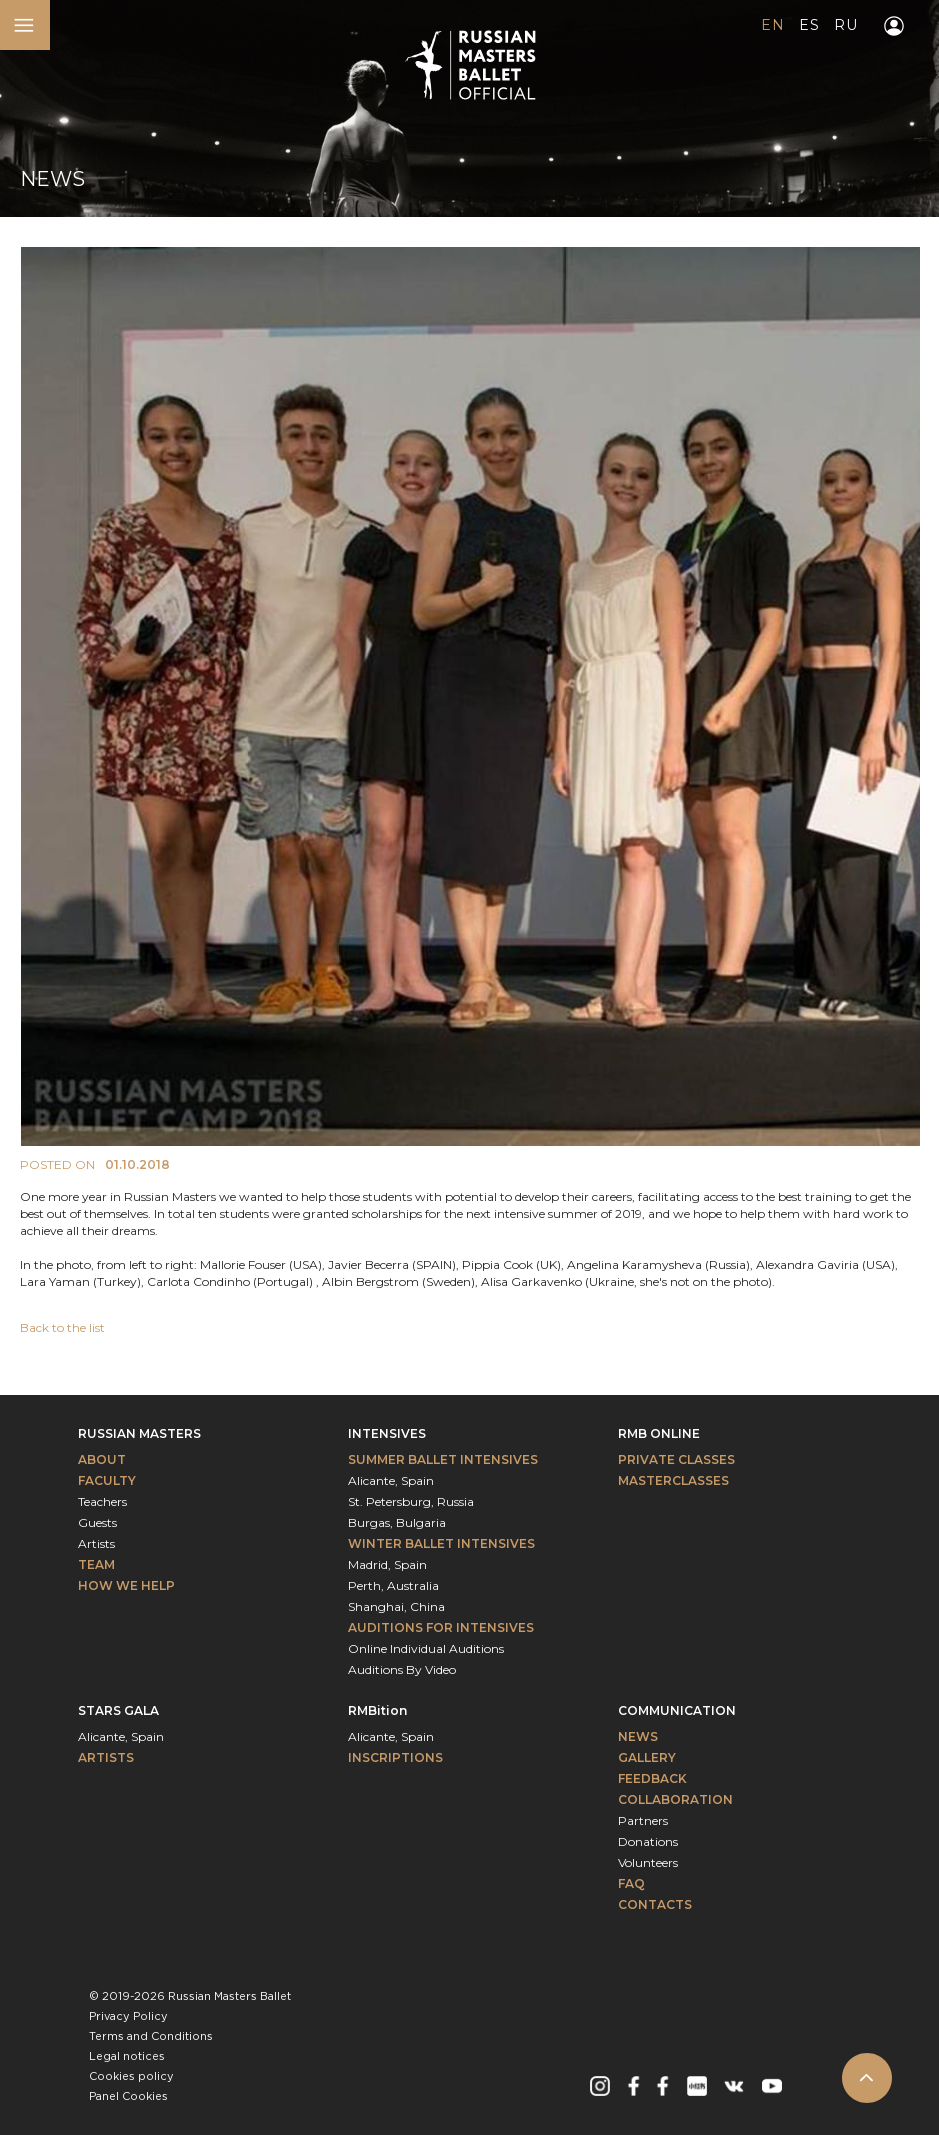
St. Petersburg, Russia (411, 1501)
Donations (648, 1841)
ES (809, 25)
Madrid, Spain (387, 1564)
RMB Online (659, 1433)
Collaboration (675, 1799)
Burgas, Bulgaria (397, 1522)
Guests (97, 1522)
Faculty (107, 1480)
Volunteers (648, 1862)
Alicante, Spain (391, 1480)
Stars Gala (118, 1710)
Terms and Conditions (151, 2037)
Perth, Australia (393, 1585)
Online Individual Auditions (426, 1648)
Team (96, 1564)
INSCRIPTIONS (395, 1757)
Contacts (655, 1904)
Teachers (102, 1501)
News (638, 1736)
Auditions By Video (402, 1669)
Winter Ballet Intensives (441, 1543)
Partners (643, 1820)
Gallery (647, 1757)
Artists (96, 1543)
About (102, 1459)
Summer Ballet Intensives (443, 1459)
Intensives (387, 1433)
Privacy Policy (128, 2017)
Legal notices (127, 2057)
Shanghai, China (396, 1606)
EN (772, 25)
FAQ (631, 1883)
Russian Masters (139, 1433)
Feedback (652, 1778)
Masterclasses (673, 1480)
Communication (677, 1710)
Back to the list (62, 1327)
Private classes (676, 1459)
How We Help (126, 1585)
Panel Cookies (128, 2097)
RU (845, 25)
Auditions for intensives (441, 1627)
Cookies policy (131, 2077)
